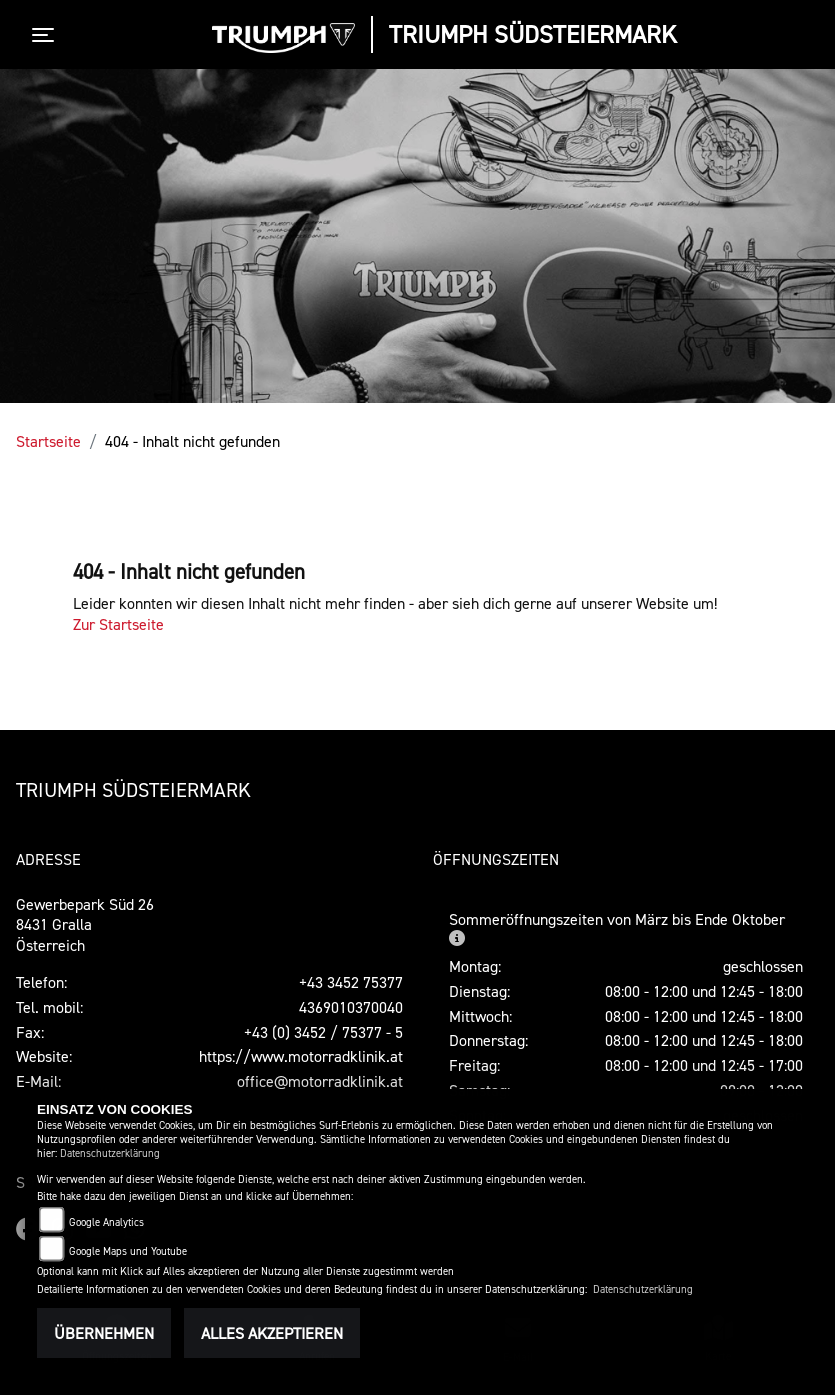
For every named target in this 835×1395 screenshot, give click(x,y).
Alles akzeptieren (272, 1333)
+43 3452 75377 (351, 982)
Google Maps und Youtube (128, 1251)
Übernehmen (104, 1333)
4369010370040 (351, 1007)
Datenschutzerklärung (110, 1153)
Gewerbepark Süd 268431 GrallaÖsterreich (85, 925)
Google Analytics (106, 1222)
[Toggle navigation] (47, 35)
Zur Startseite (118, 624)
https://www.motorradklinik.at (301, 1056)
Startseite (48, 441)
